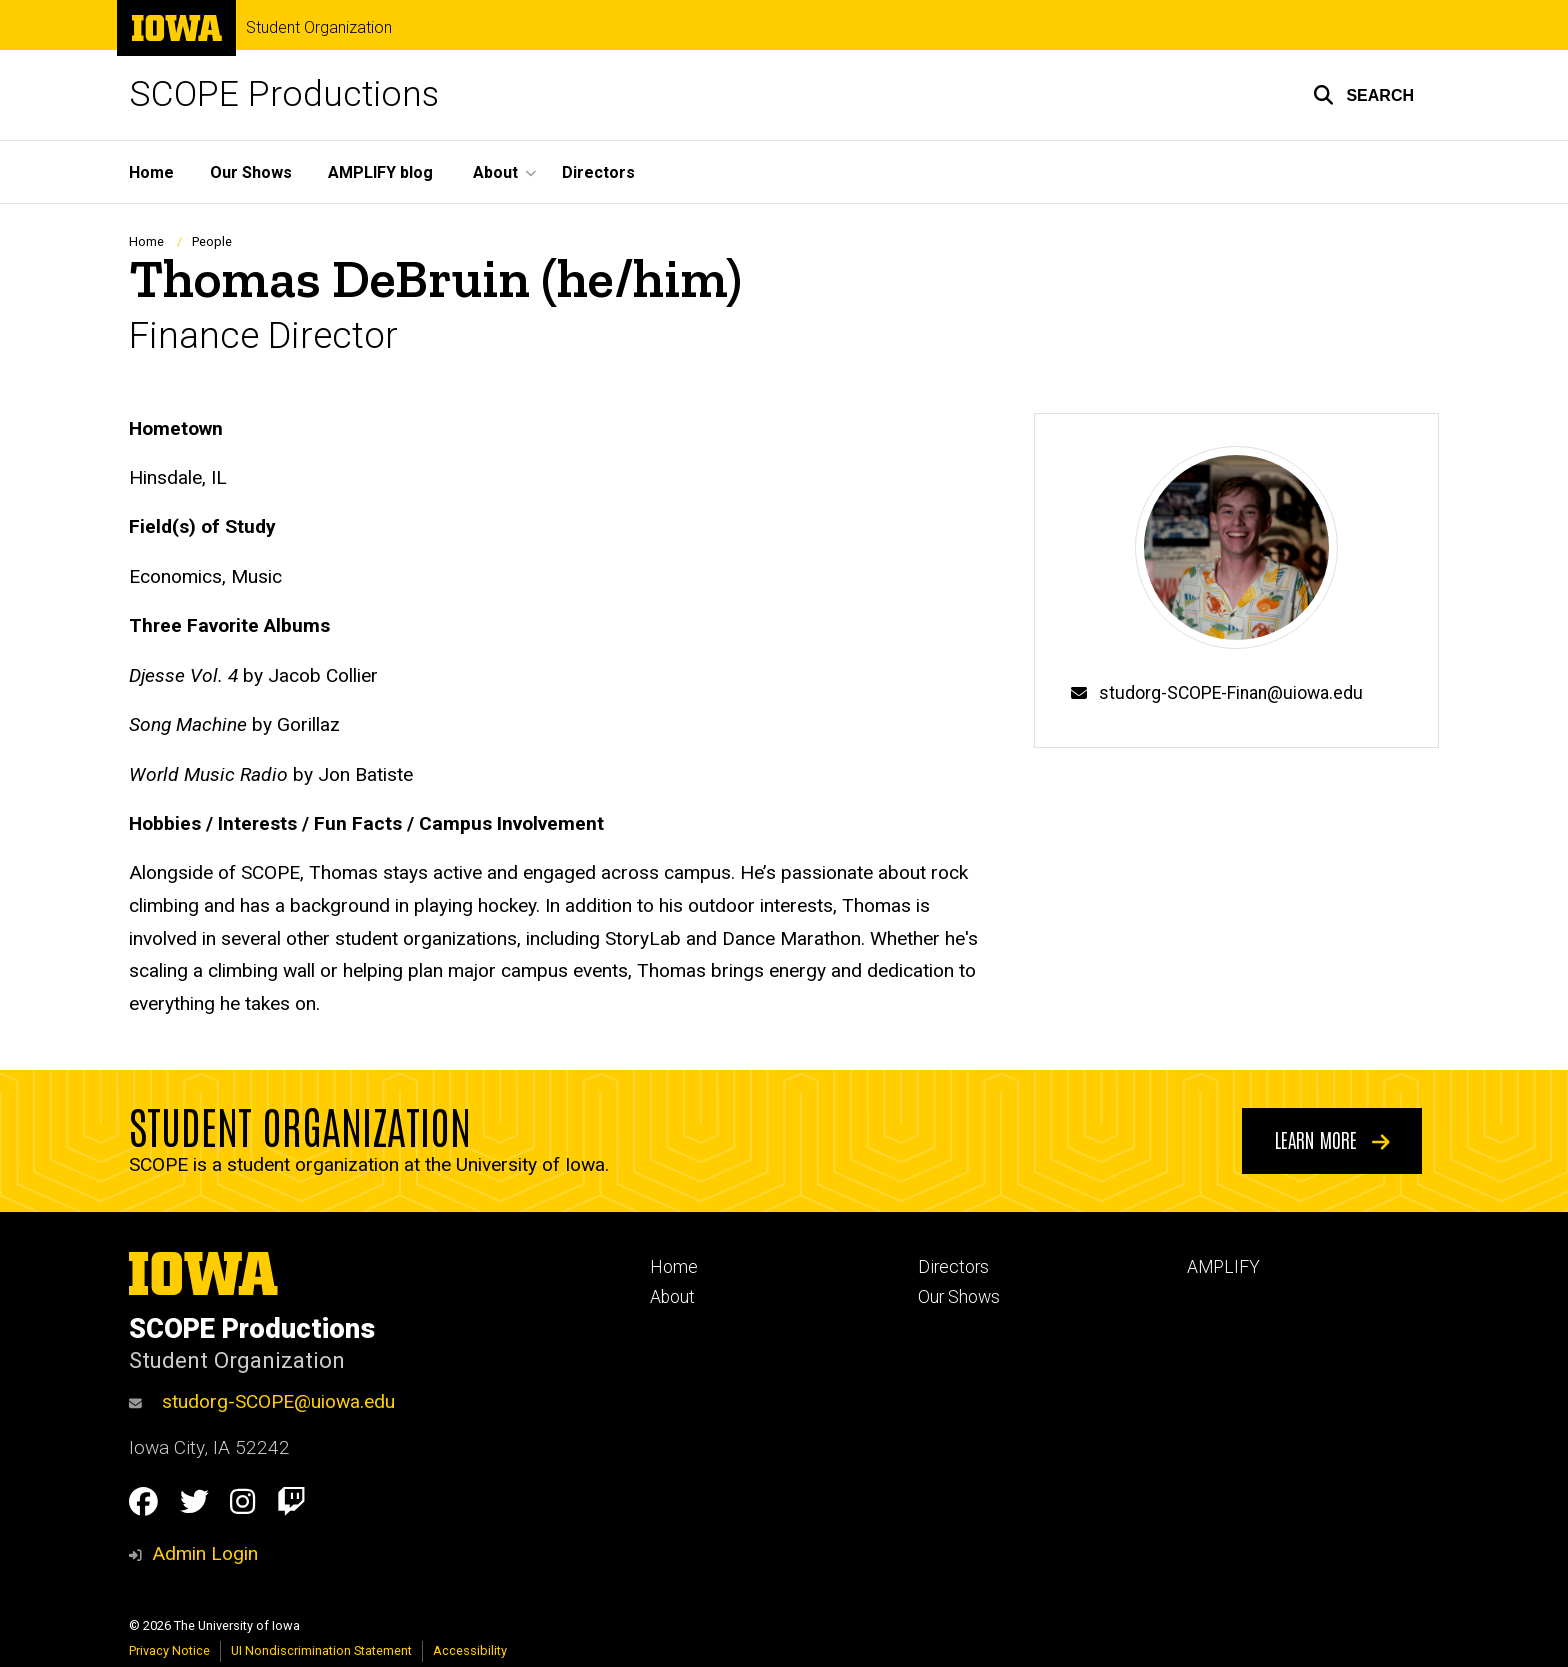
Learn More (1332, 1139)
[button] (1363, 95)
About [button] (495, 172)
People (212, 241)
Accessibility (470, 1650)
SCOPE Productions (284, 94)
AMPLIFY (1223, 1267)
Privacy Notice (169, 1650)
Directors (598, 172)
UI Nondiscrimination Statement (321, 1650)
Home (151, 172)
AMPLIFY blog (380, 172)
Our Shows (251, 172)
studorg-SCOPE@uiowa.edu (262, 1401)
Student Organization (319, 28)
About (672, 1297)
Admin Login (205, 1553)
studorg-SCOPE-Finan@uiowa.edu (1231, 693)
